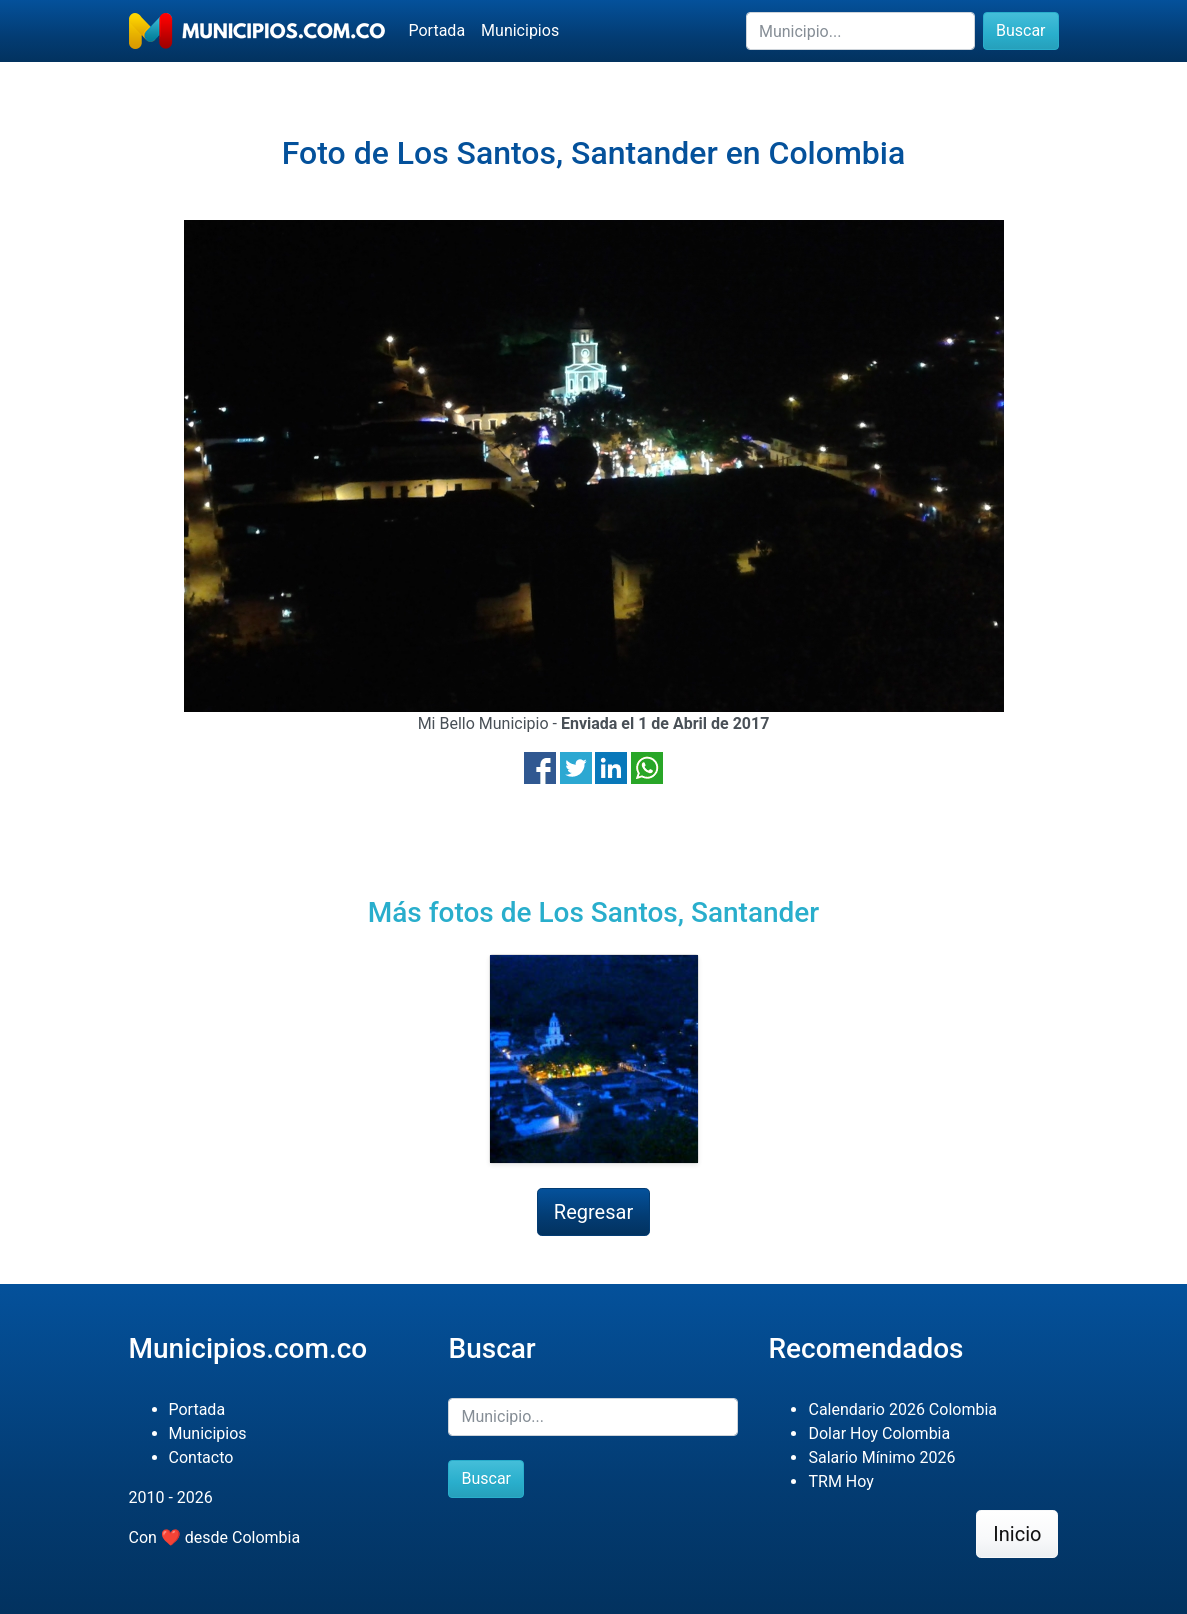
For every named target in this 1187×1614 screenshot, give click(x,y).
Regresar (593, 1212)
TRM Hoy (840, 1481)
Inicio (1017, 1534)
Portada (437, 30)
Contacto (201, 1457)
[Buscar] (860, 31)
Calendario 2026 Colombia (902, 1409)
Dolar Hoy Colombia (879, 1433)
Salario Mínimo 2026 (881, 1457)
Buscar (1021, 30)
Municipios (520, 30)
